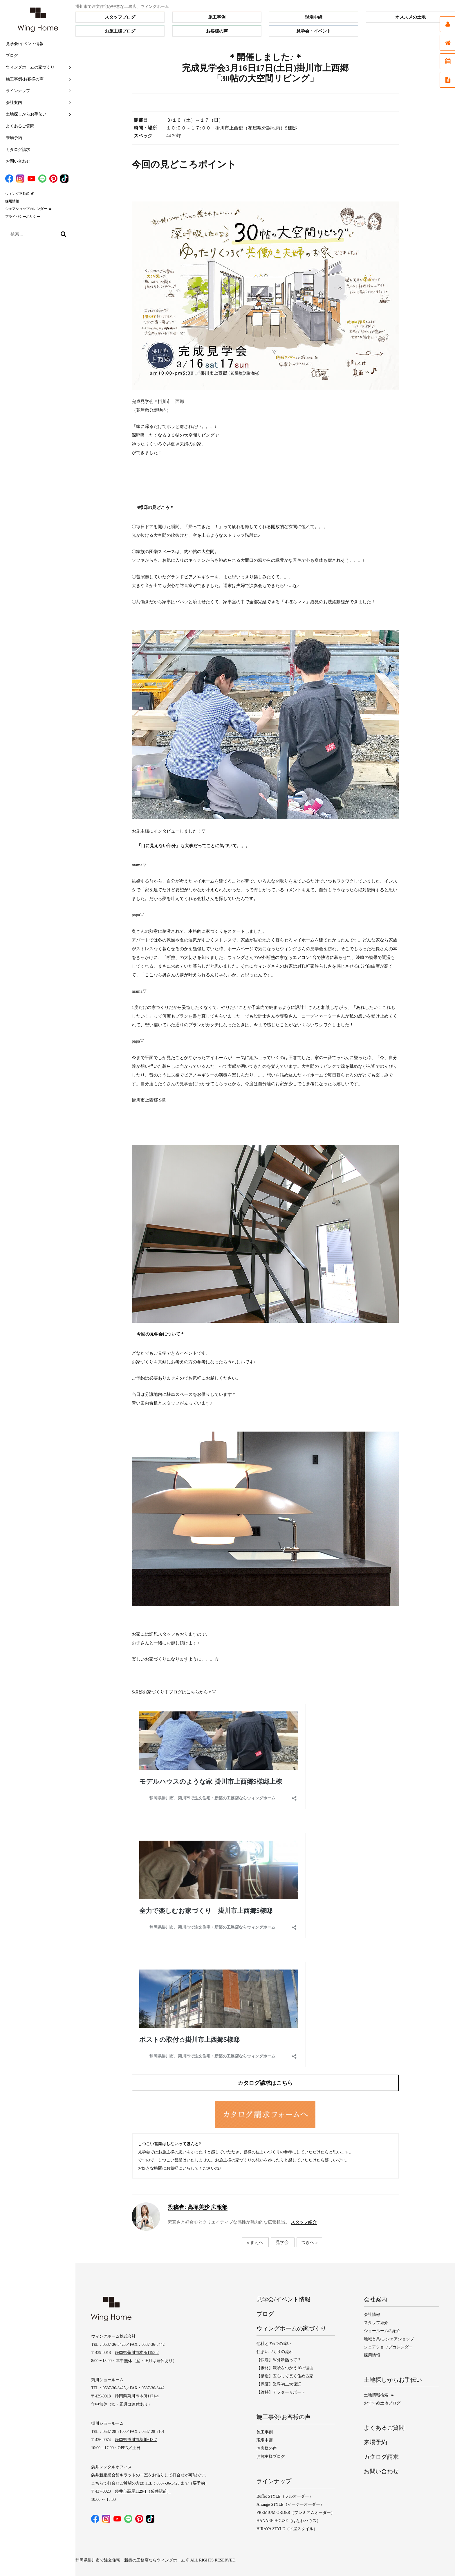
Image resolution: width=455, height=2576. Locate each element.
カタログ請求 (18, 149)
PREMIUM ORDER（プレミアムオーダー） (296, 2512)
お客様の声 (217, 31)
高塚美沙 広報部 (198, 2207)
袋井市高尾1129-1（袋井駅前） (143, 2491)
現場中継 (313, 17)
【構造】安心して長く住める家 (285, 2376)
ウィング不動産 (17, 194)
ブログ (12, 55)
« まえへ (255, 2242)
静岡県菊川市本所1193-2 (137, 2352)
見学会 (282, 2242)
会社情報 (372, 2314)
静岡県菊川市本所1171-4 (137, 2396)
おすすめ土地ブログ (382, 2403)
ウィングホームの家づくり (30, 67)
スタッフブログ (120, 17)
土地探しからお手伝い (26, 114)
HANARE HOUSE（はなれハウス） (289, 2521)
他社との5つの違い (274, 2343)
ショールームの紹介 (382, 2331)
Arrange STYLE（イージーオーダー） (290, 2504)
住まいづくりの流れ (275, 2352)
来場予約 (14, 138)
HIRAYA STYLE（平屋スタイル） (287, 2529)
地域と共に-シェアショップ (389, 2339)
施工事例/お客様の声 (25, 79)
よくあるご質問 (20, 126)
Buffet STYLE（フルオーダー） (285, 2496)
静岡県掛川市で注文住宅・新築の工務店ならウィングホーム (130, 2560)
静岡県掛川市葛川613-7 (136, 2440)
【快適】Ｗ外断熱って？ (279, 2360)
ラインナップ (18, 91)
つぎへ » (309, 2242)
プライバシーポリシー (22, 217)
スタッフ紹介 (304, 2222)
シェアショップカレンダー (26, 209)
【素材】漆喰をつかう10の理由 (285, 2368)
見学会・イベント (313, 31)
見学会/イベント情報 (25, 44)
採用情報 (12, 201)
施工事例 (216, 17)
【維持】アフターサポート (281, 2392)
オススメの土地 (410, 17)
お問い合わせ (18, 161)
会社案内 (14, 102)
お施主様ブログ (120, 31)
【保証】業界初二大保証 (279, 2384)
